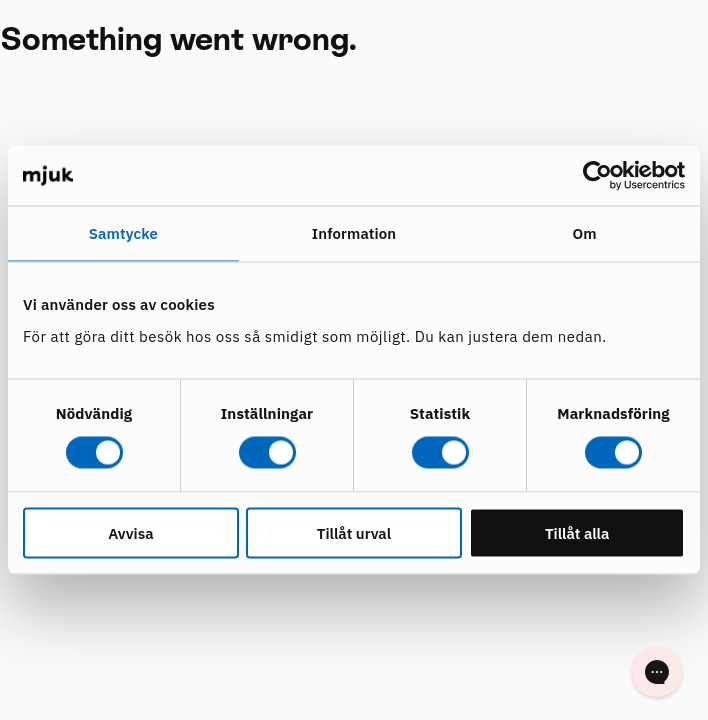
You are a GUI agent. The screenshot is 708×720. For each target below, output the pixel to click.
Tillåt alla (577, 532)
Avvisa (130, 532)
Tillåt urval (354, 532)
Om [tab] (585, 233)
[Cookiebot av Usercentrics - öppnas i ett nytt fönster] (597, 176)
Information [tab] (354, 233)
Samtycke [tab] (123, 233)
